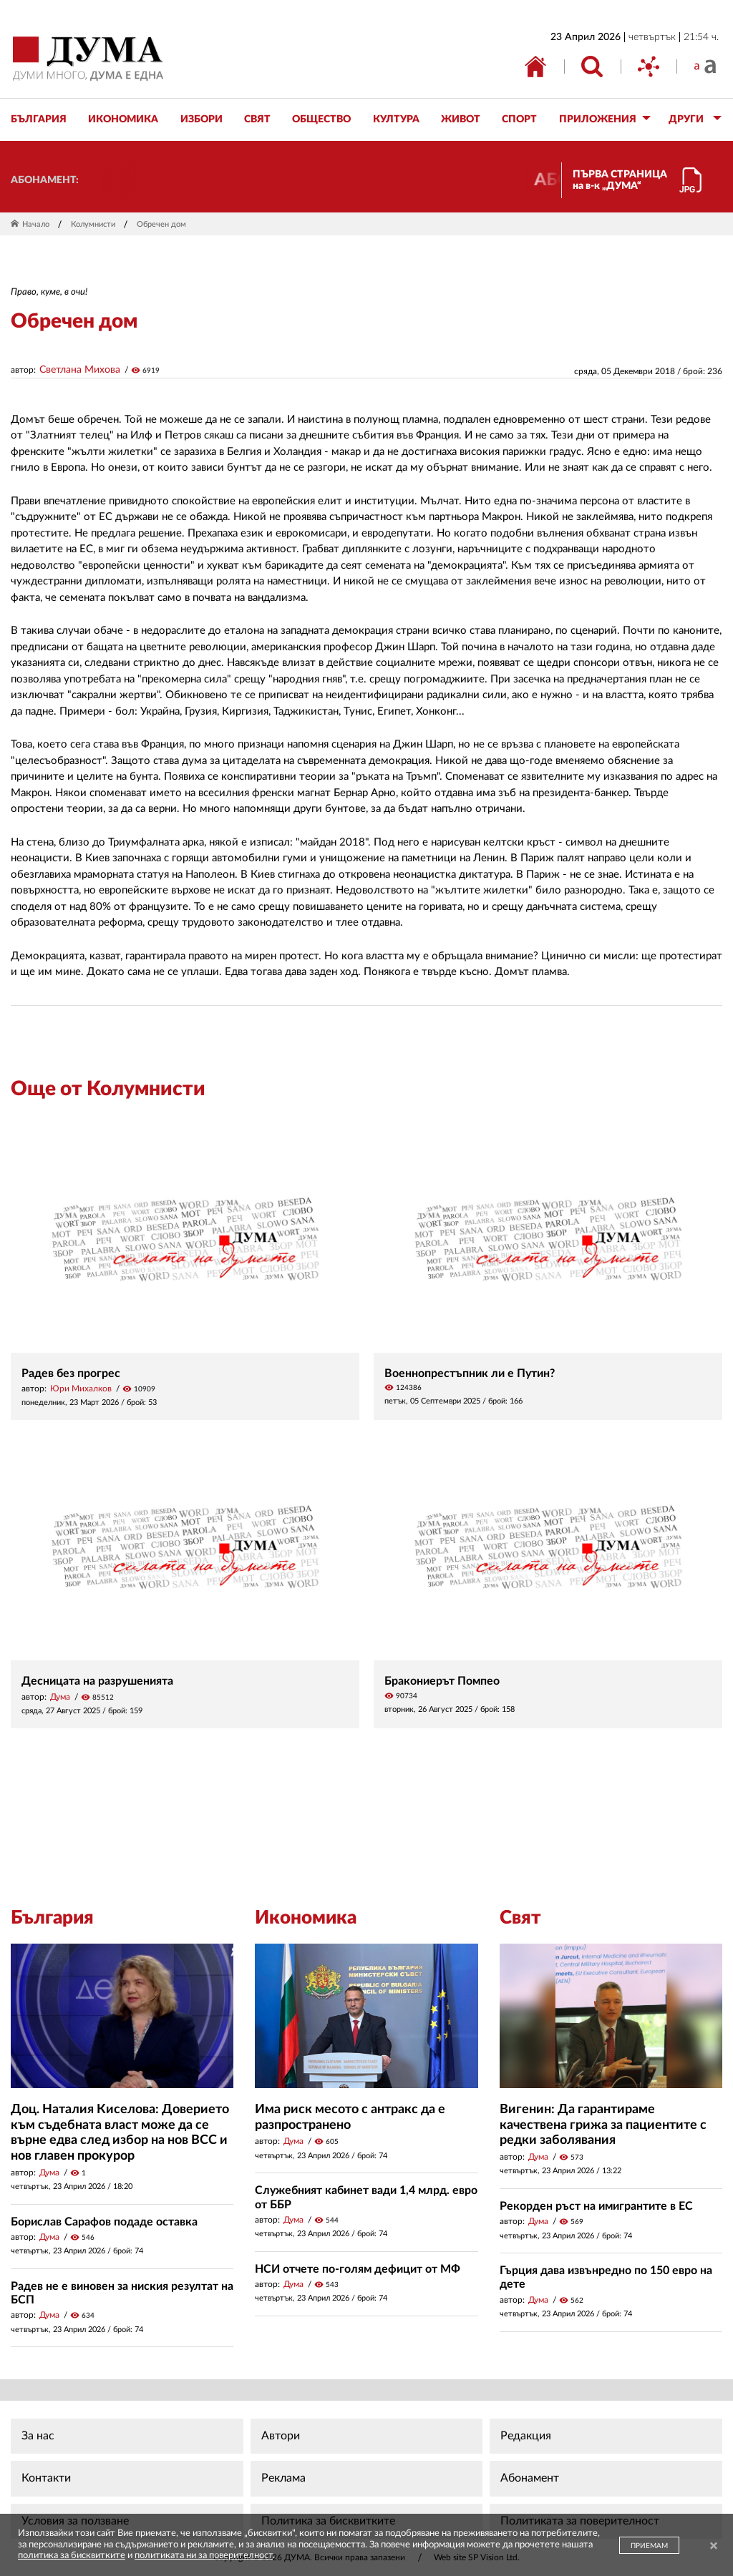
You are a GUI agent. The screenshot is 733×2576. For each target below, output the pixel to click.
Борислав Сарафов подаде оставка (104, 2222)
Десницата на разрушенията (97, 1681)
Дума (60, 1697)
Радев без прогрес (70, 1373)
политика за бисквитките (71, 2555)
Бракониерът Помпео (442, 1681)
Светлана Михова (79, 370)
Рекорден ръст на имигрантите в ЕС (596, 2206)
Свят (520, 1918)
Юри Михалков (81, 1388)
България (52, 1918)
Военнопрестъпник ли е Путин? (469, 1373)
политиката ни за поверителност (204, 2555)
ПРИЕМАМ (649, 2546)
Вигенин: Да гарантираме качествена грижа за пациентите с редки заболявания (603, 2125)
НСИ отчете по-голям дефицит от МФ (357, 2269)
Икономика (305, 1918)
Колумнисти (93, 224)
